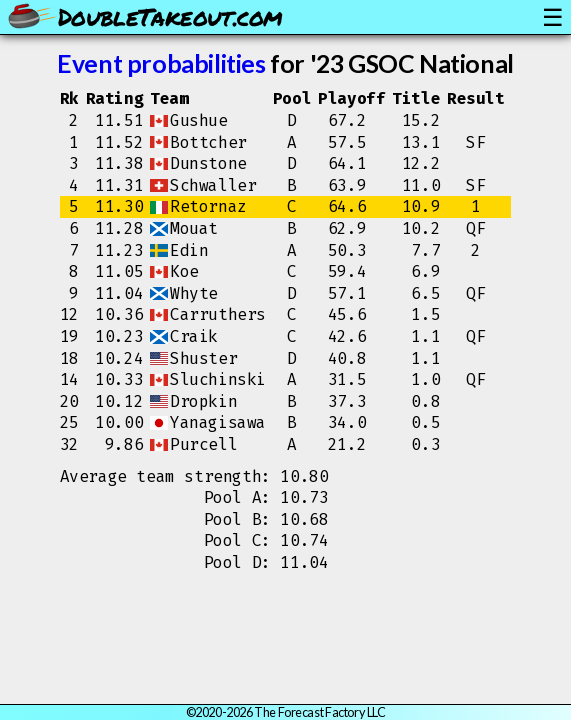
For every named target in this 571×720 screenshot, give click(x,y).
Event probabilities (161, 63)
